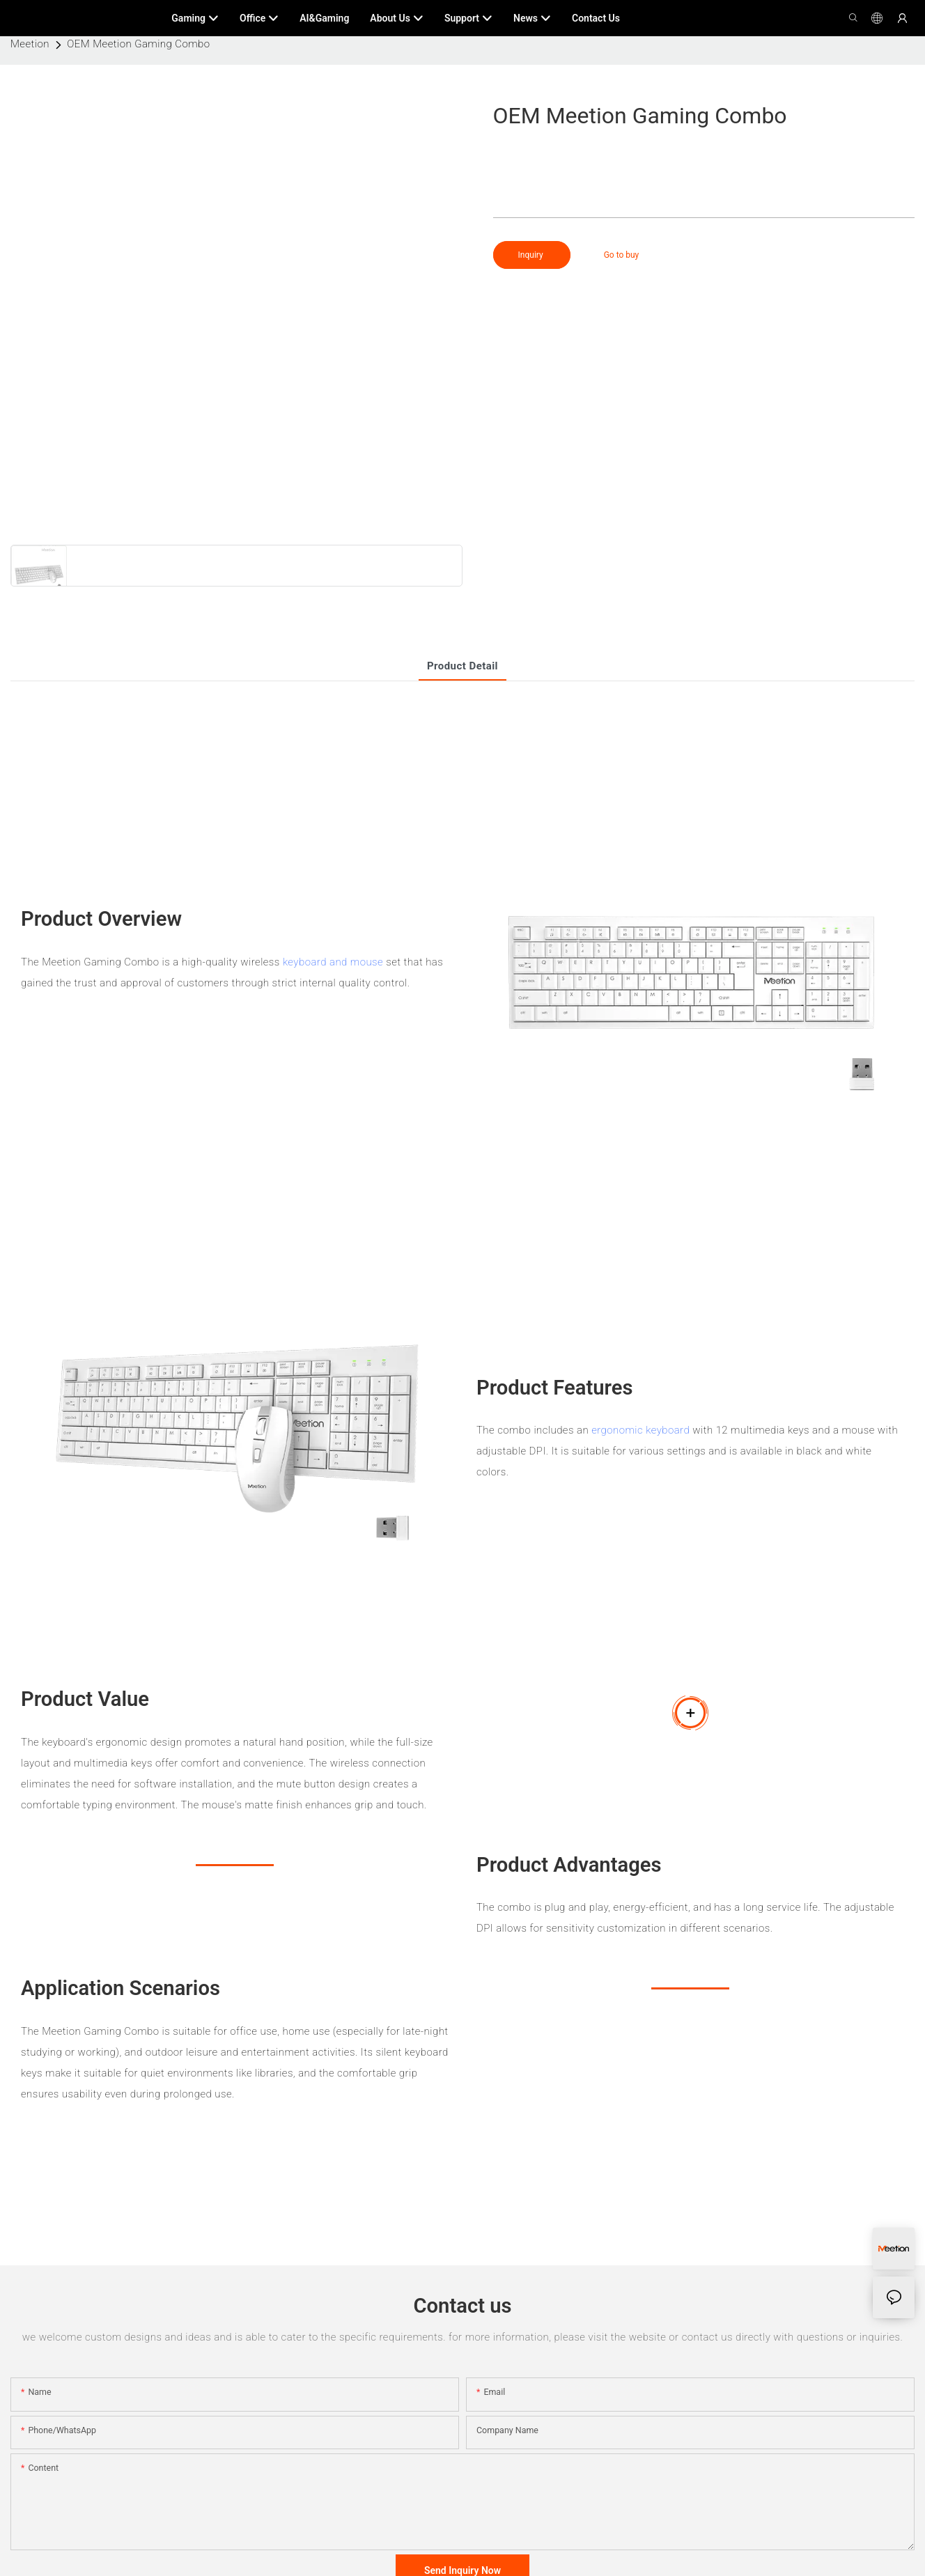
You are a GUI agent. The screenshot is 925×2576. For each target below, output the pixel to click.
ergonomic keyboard (640, 1430)
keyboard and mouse (333, 962)
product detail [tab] (462, 666)
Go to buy (621, 255)
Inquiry (531, 255)
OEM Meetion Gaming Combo (138, 44)
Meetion (29, 44)
